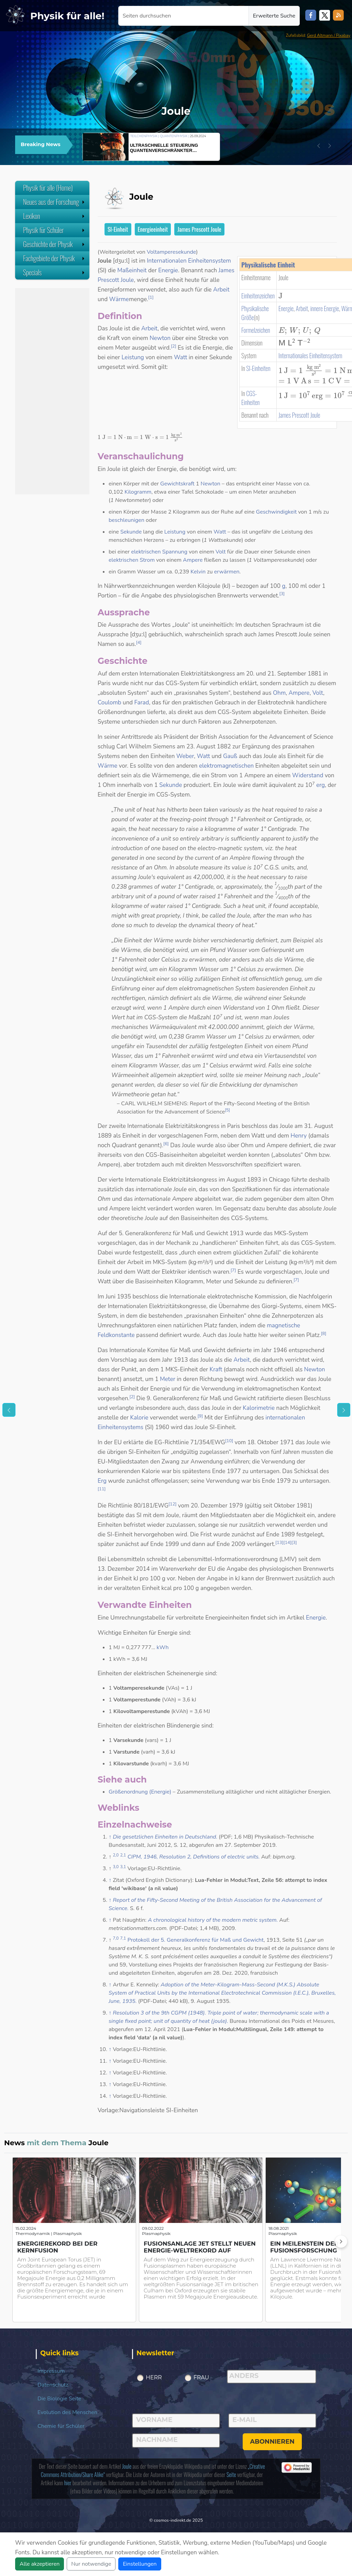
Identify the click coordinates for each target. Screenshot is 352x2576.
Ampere (192, 560)
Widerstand (307, 775)
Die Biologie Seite (59, 2398)
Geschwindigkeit (276, 512)
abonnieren (272, 2441)
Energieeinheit (153, 229)
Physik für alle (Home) (48, 188)
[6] (166, 1144)
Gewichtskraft (177, 483)
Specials (54, 272)
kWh (163, 1647)
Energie (286, 308)
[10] (229, 1441)
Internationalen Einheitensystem (189, 261)
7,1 (123, 1938)
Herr (154, 2377)
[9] (200, 1416)
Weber (185, 756)
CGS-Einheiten (250, 398)
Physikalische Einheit (268, 264)
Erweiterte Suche (274, 16)
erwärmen (227, 572)
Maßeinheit (131, 270)
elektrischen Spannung (159, 552)
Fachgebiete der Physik (54, 258)
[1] (151, 297)
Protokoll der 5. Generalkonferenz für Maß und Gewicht (196, 1940)
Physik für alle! (67, 16)
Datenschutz (52, 2385)
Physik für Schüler (54, 230)
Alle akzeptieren (39, 2564)
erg (320, 785)
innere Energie (324, 308)
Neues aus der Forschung (54, 202)
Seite (231, 2474)
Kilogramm (137, 492)
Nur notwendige (91, 2564)
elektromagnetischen (226, 766)
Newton (160, 338)
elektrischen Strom (132, 560)
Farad (141, 702)
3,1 (123, 1867)
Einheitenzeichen (258, 295)
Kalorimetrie (259, 1408)
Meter (167, 1379)
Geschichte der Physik (54, 244)
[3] (282, 594)
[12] (172, 1504)
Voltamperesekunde (171, 252)
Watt (180, 357)
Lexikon (54, 216)
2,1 (123, 1855)
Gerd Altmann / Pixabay (328, 35)
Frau (201, 2377)
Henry (298, 1136)
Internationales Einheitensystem (310, 355)
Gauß (230, 756)
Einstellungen (139, 2564)
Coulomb (109, 702)
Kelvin (198, 572)
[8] (324, 1333)
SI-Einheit (118, 229)
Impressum (51, 2371)
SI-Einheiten (258, 368)
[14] (287, 1542)
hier (68, 2483)
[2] (173, 346)
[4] (139, 642)
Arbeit (302, 308)
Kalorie (139, 1418)
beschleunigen (126, 520)
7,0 (116, 1938)
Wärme (119, 299)
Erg (102, 1481)
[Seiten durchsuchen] (183, 16)
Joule (126, 2466)
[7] (233, 1270)
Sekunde (131, 532)
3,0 (116, 1867)
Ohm (279, 693)
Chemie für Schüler (61, 2426)
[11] (102, 1489)
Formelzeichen (255, 330)
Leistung (132, 357)
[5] (227, 1110)
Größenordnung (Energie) (140, 1792)
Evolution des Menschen (67, 2412)
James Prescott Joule (199, 229)
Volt (221, 552)
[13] (279, 1542)
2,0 (116, 1855)
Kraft (216, 1369)
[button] (318, 146)
